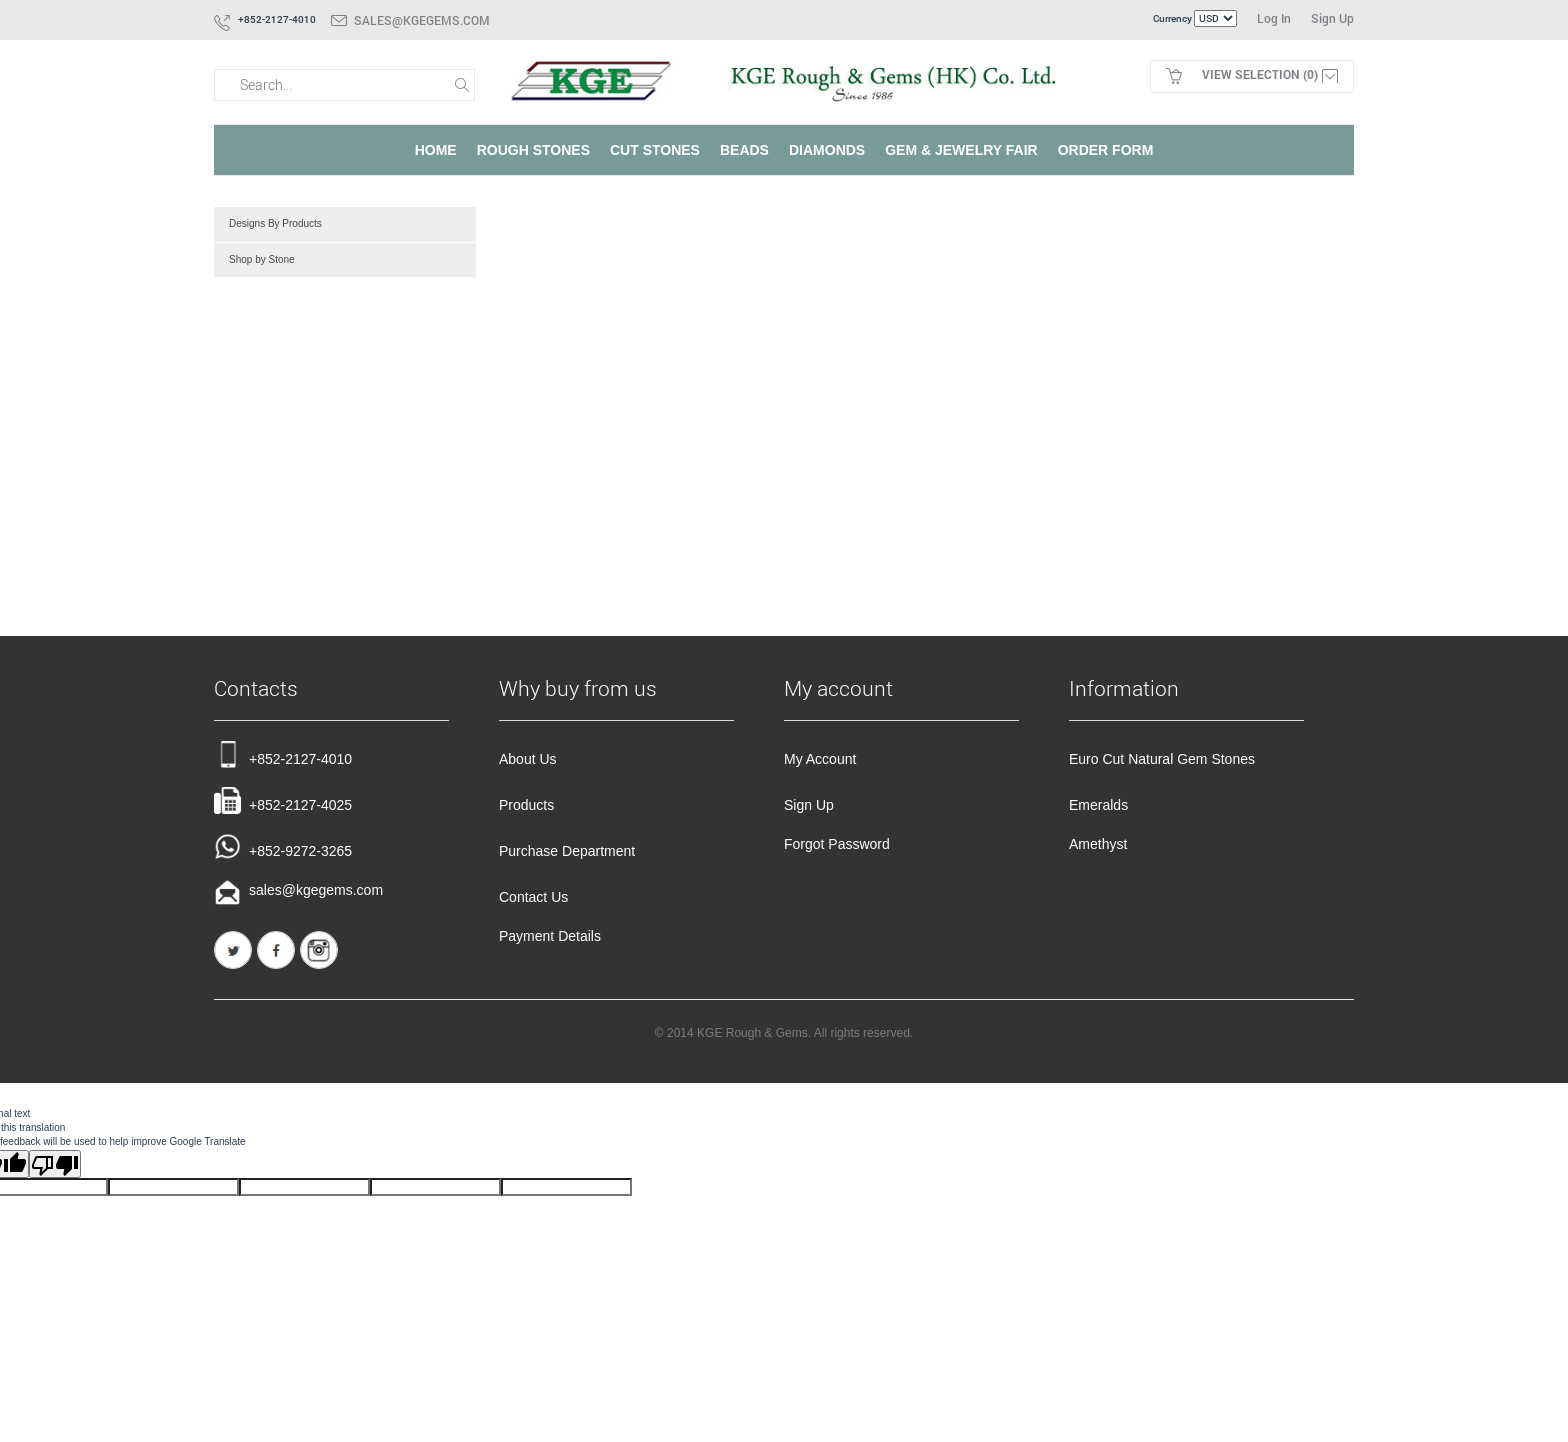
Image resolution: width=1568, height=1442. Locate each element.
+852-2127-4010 (283, 754)
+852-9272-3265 (283, 846)
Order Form (1106, 150)
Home (436, 150)
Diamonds (827, 150)
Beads (744, 150)
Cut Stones (655, 150)
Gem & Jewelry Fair (961, 150)
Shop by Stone (262, 259)
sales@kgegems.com (422, 20)
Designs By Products (275, 223)
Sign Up (1332, 18)
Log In (1274, 18)
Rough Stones (533, 150)
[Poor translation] (55, 1164)
